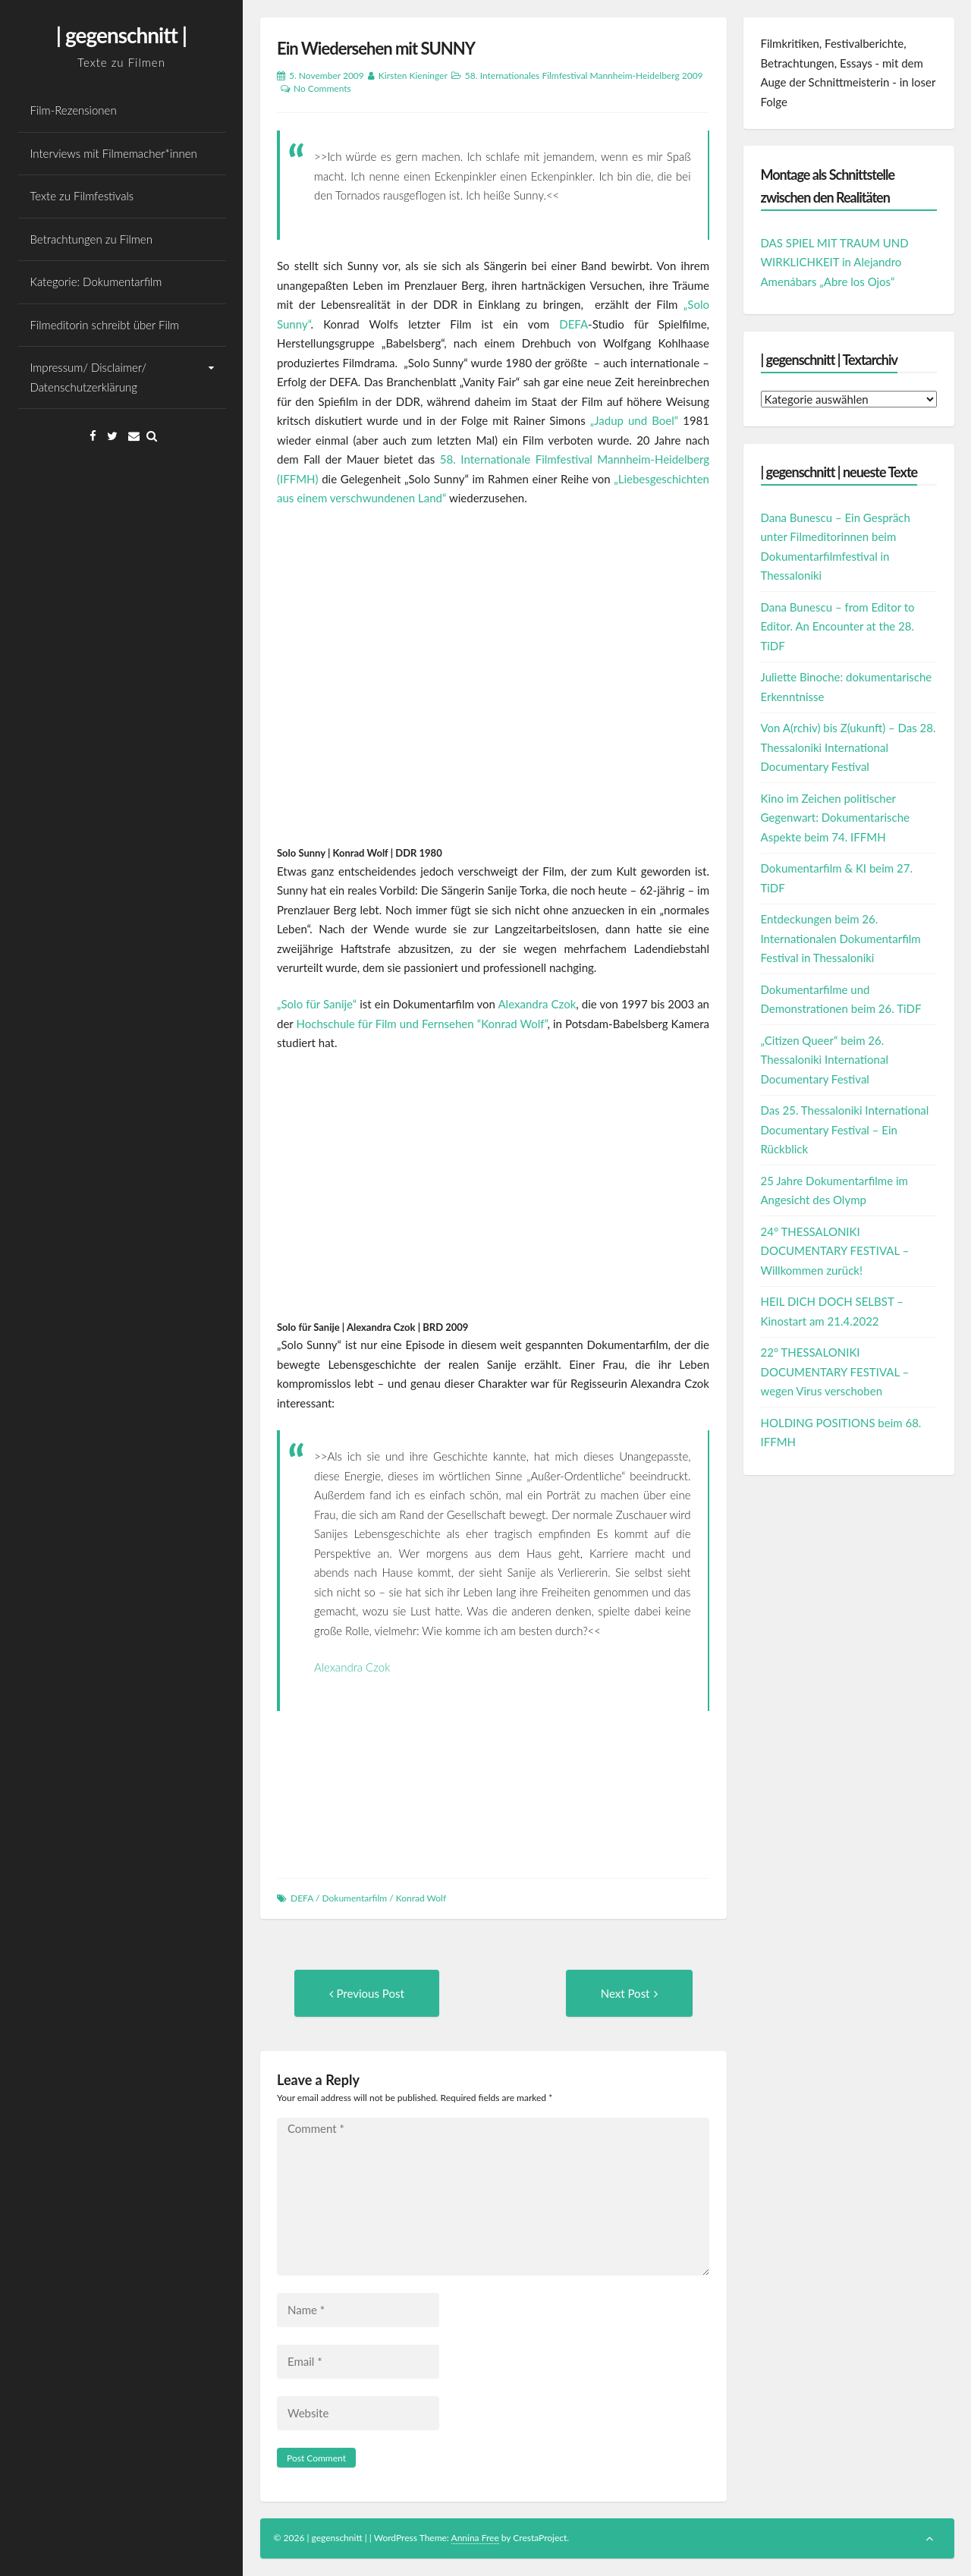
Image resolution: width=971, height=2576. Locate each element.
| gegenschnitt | (121, 35)
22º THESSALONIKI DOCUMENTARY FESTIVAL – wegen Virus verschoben (835, 1371)
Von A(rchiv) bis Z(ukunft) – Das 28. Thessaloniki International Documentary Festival (848, 747)
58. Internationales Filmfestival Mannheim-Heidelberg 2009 (584, 75)
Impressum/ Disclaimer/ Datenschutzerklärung (88, 377)
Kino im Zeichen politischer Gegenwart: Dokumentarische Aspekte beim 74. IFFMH (835, 817)
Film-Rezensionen (73, 110)
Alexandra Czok (537, 1004)
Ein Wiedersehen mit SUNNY (376, 48)
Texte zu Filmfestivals (82, 196)
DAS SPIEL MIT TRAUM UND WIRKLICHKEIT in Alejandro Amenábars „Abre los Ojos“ (835, 262)
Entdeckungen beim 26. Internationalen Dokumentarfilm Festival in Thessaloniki (841, 938)
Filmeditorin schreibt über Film (105, 325)
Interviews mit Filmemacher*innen (113, 153)
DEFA (573, 324)
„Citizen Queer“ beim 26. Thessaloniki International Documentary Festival (824, 1059)
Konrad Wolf (421, 1898)
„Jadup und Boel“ (634, 420)
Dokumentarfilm (354, 1898)
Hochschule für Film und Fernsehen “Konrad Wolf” (422, 1023)
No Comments (322, 88)
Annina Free (475, 2537)
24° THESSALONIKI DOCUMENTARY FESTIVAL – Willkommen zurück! (835, 1251)
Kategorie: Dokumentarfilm (96, 281)
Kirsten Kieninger (413, 75)
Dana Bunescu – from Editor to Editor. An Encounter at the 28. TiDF (838, 626)
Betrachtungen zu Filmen (91, 239)
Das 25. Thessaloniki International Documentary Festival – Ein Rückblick (845, 1129)
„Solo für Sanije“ (317, 1004)
